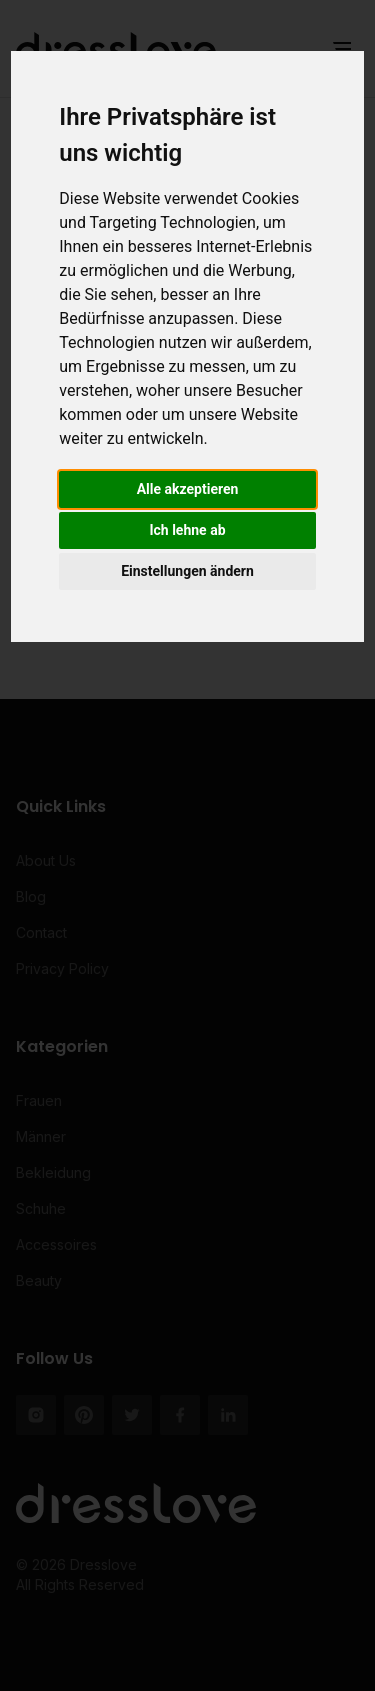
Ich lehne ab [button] (187, 530)
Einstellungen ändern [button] (187, 571)
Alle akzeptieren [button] (188, 489)
